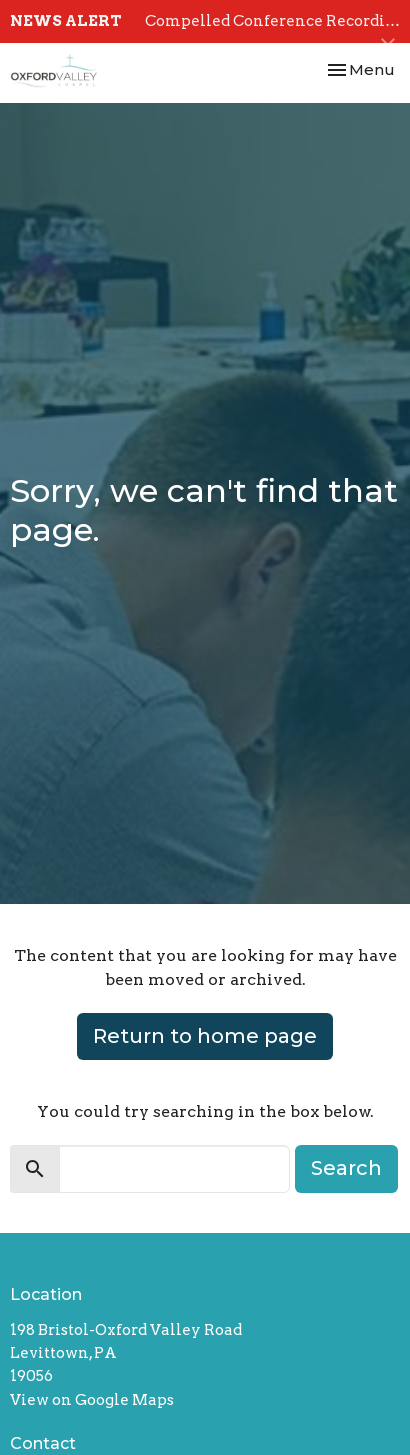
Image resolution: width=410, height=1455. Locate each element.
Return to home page (205, 1036)
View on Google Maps (92, 1400)
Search (346, 1168)
